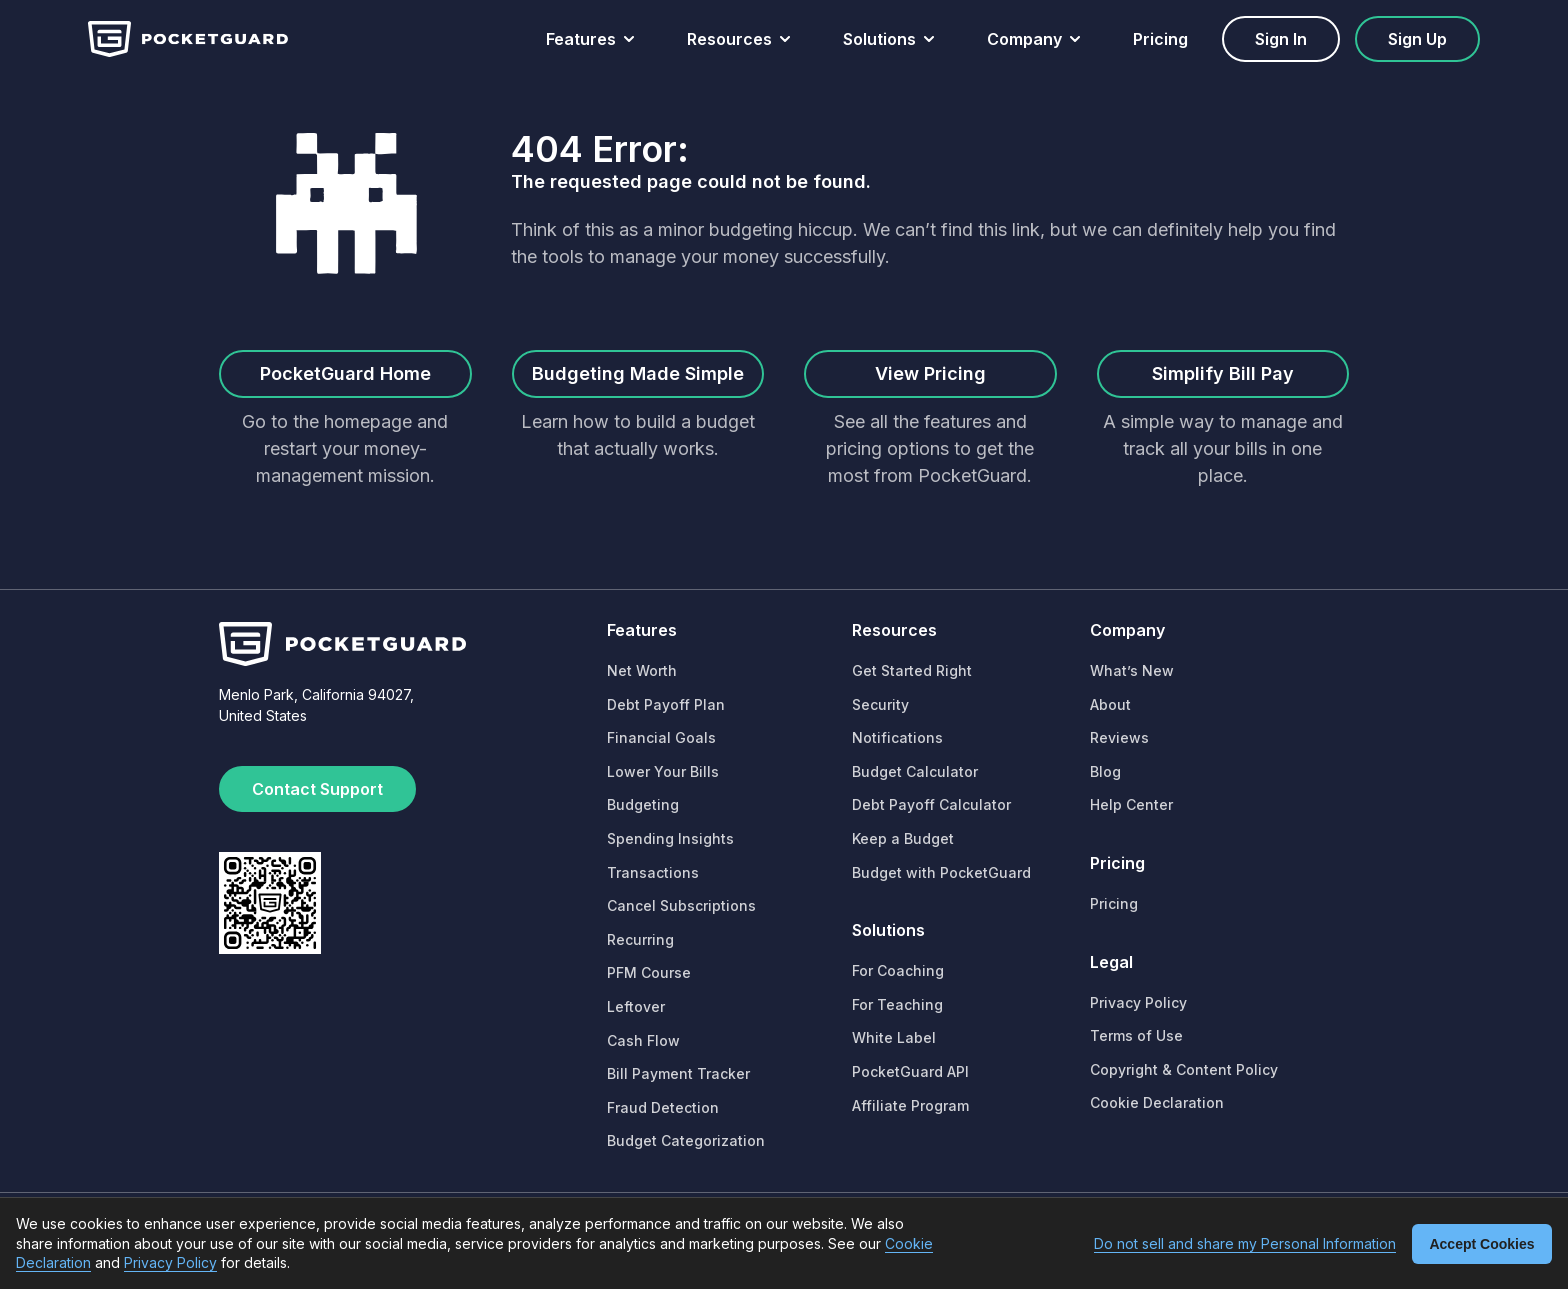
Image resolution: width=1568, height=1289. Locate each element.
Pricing (1160, 39)
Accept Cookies (1481, 1244)
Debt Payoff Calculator (931, 804)
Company (1024, 39)
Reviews (1119, 737)
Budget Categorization (686, 1140)
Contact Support (317, 789)
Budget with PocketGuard (941, 872)
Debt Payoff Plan (666, 704)
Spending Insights (670, 838)
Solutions (879, 39)
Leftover (636, 1006)
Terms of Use (1136, 1035)
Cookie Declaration (1157, 1102)
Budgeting (643, 804)
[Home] (188, 39)
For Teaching (897, 1004)
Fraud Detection (663, 1107)
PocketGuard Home (345, 373)
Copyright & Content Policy (1184, 1069)
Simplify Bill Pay (1223, 373)
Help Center (1131, 804)
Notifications (897, 737)
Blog (1105, 771)
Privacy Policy (1138, 1002)
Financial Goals (661, 737)
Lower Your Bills (663, 771)
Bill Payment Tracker (678, 1073)
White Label (894, 1037)
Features (581, 39)
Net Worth (642, 670)
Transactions (653, 872)
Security (880, 704)
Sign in (1281, 39)
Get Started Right (912, 670)
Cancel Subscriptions (681, 905)
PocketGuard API (910, 1071)
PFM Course (649, 972)
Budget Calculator (915, 771)
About (1110, 704)
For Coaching (898, 970)
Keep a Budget (903, 838)
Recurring (640, 939)
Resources (729, 39)
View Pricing (930, 373)
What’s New (1132, 670)
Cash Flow (643, 1040)
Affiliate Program (910, 1105)
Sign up (1417, 39)
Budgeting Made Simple (638, 373)
